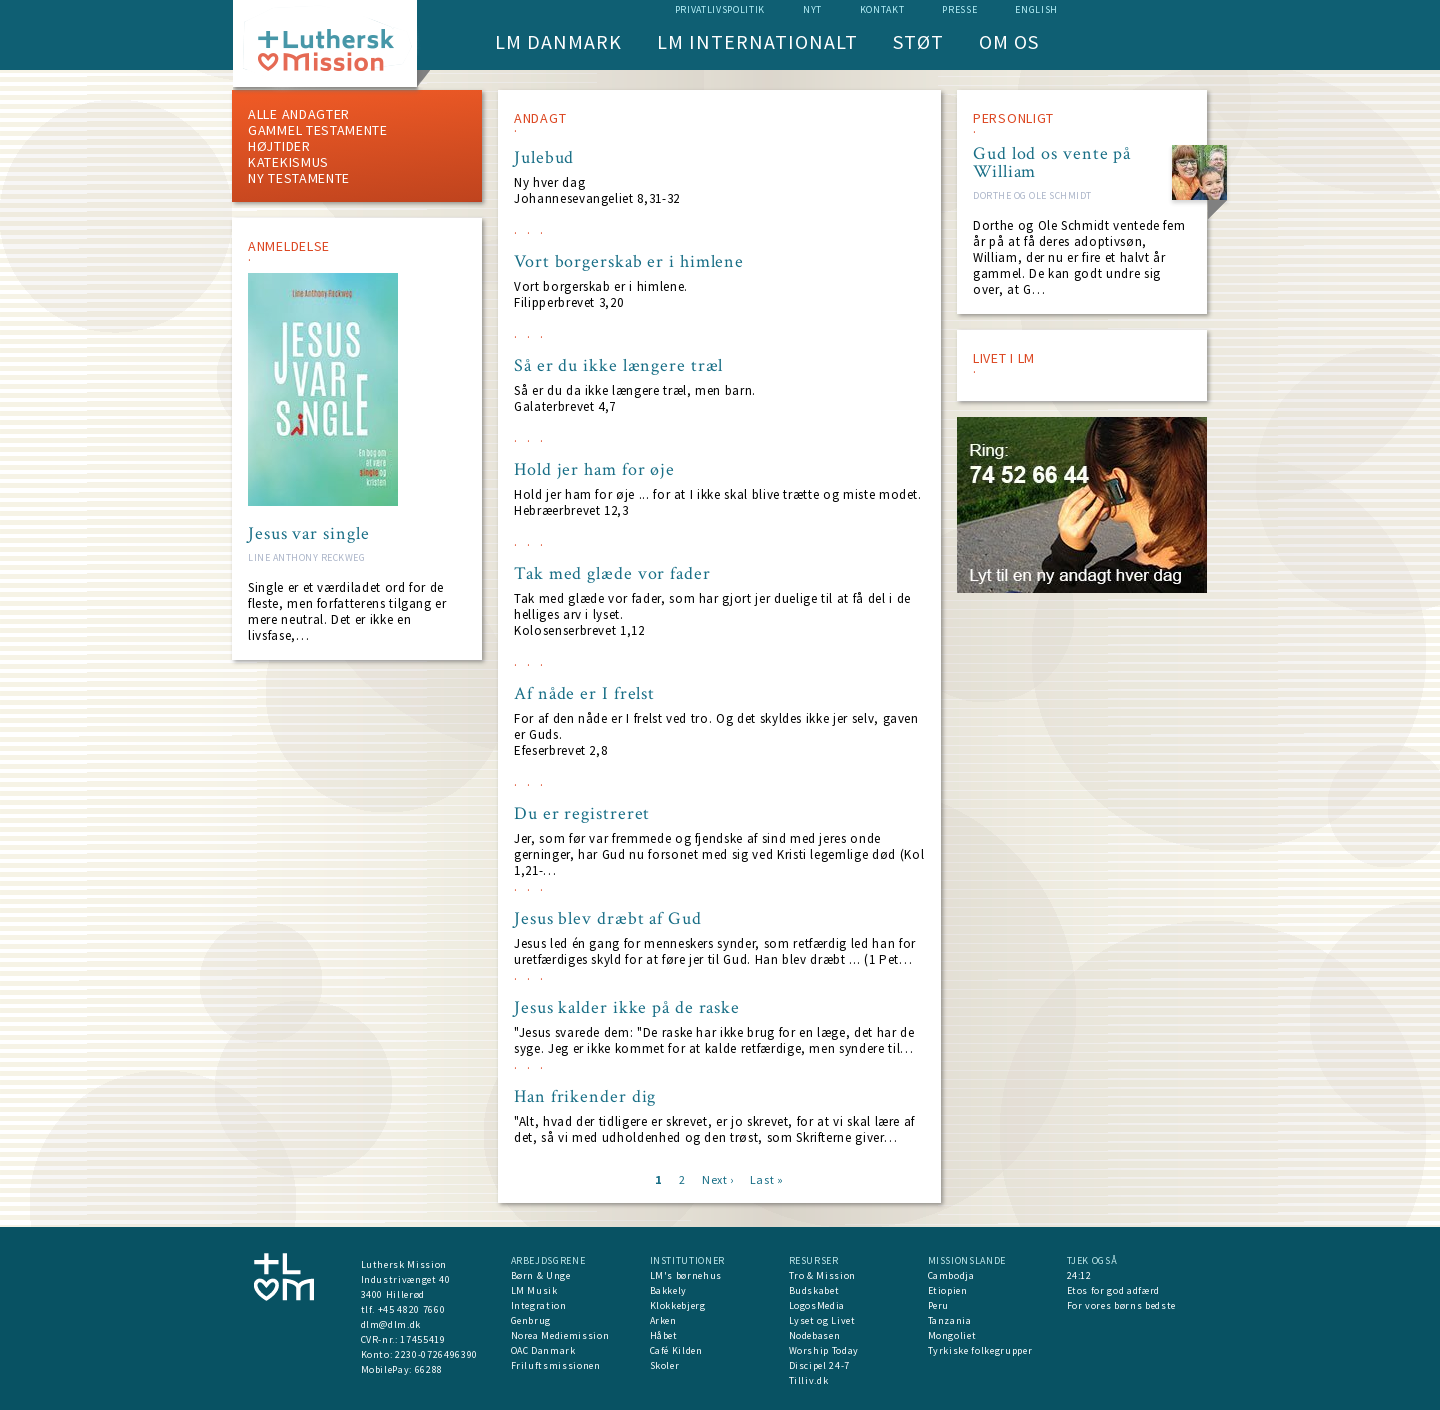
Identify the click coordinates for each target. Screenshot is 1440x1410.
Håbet (664, 1335)
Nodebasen (815, 1335)
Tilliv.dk (809, 1380)
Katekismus (288, 162)
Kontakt (882, 9)
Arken (663, 1320)
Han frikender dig (585, 1097)
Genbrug (531, 1320)
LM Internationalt (757, 41)
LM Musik (534, 1290)
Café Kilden (676, 1350)
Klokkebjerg (678, 1305)
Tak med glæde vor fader (612, 574)
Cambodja (951, 1275)
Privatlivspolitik (720, 9)
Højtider (279, 146)
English (1036, 9)
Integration (539, 1305)
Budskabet (814, 1290)
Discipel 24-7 (819, 1365)
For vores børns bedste (1121, 1305)
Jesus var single (308, 534)
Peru (939, 1305)
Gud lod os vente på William (1052, 163)
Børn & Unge (541, 1275)
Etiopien (948, 1290)
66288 (429, 1369)
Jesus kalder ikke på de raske (627, 1008)
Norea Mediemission (560, 1335)
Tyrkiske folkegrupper (980, 1350)
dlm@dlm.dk (391, 1324)
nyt (812, 9)
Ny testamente (299, 178)
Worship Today (824, 1350)
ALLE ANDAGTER (299, 114)
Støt (918, 41)
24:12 (1079, 1275)
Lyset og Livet (822, 1320)
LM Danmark (558, 41)
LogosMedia (817, 1305)
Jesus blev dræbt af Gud (608, 919)
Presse (959, 9)
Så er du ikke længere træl (618, 366)
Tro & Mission (822, 1275)
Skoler (665, 1365)
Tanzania (950, 1320)
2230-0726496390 (436, 1354)
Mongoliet (952, 1335)
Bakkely (669, 1290)
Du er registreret (582, 814)
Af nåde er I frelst (584, 694)
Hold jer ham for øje (594, 470)
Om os (1009, 41)
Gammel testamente (318, 130)
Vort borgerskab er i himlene (629, 262)
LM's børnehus (686, 1275)
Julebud (544, 158)
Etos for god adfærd (1113, 1290)
